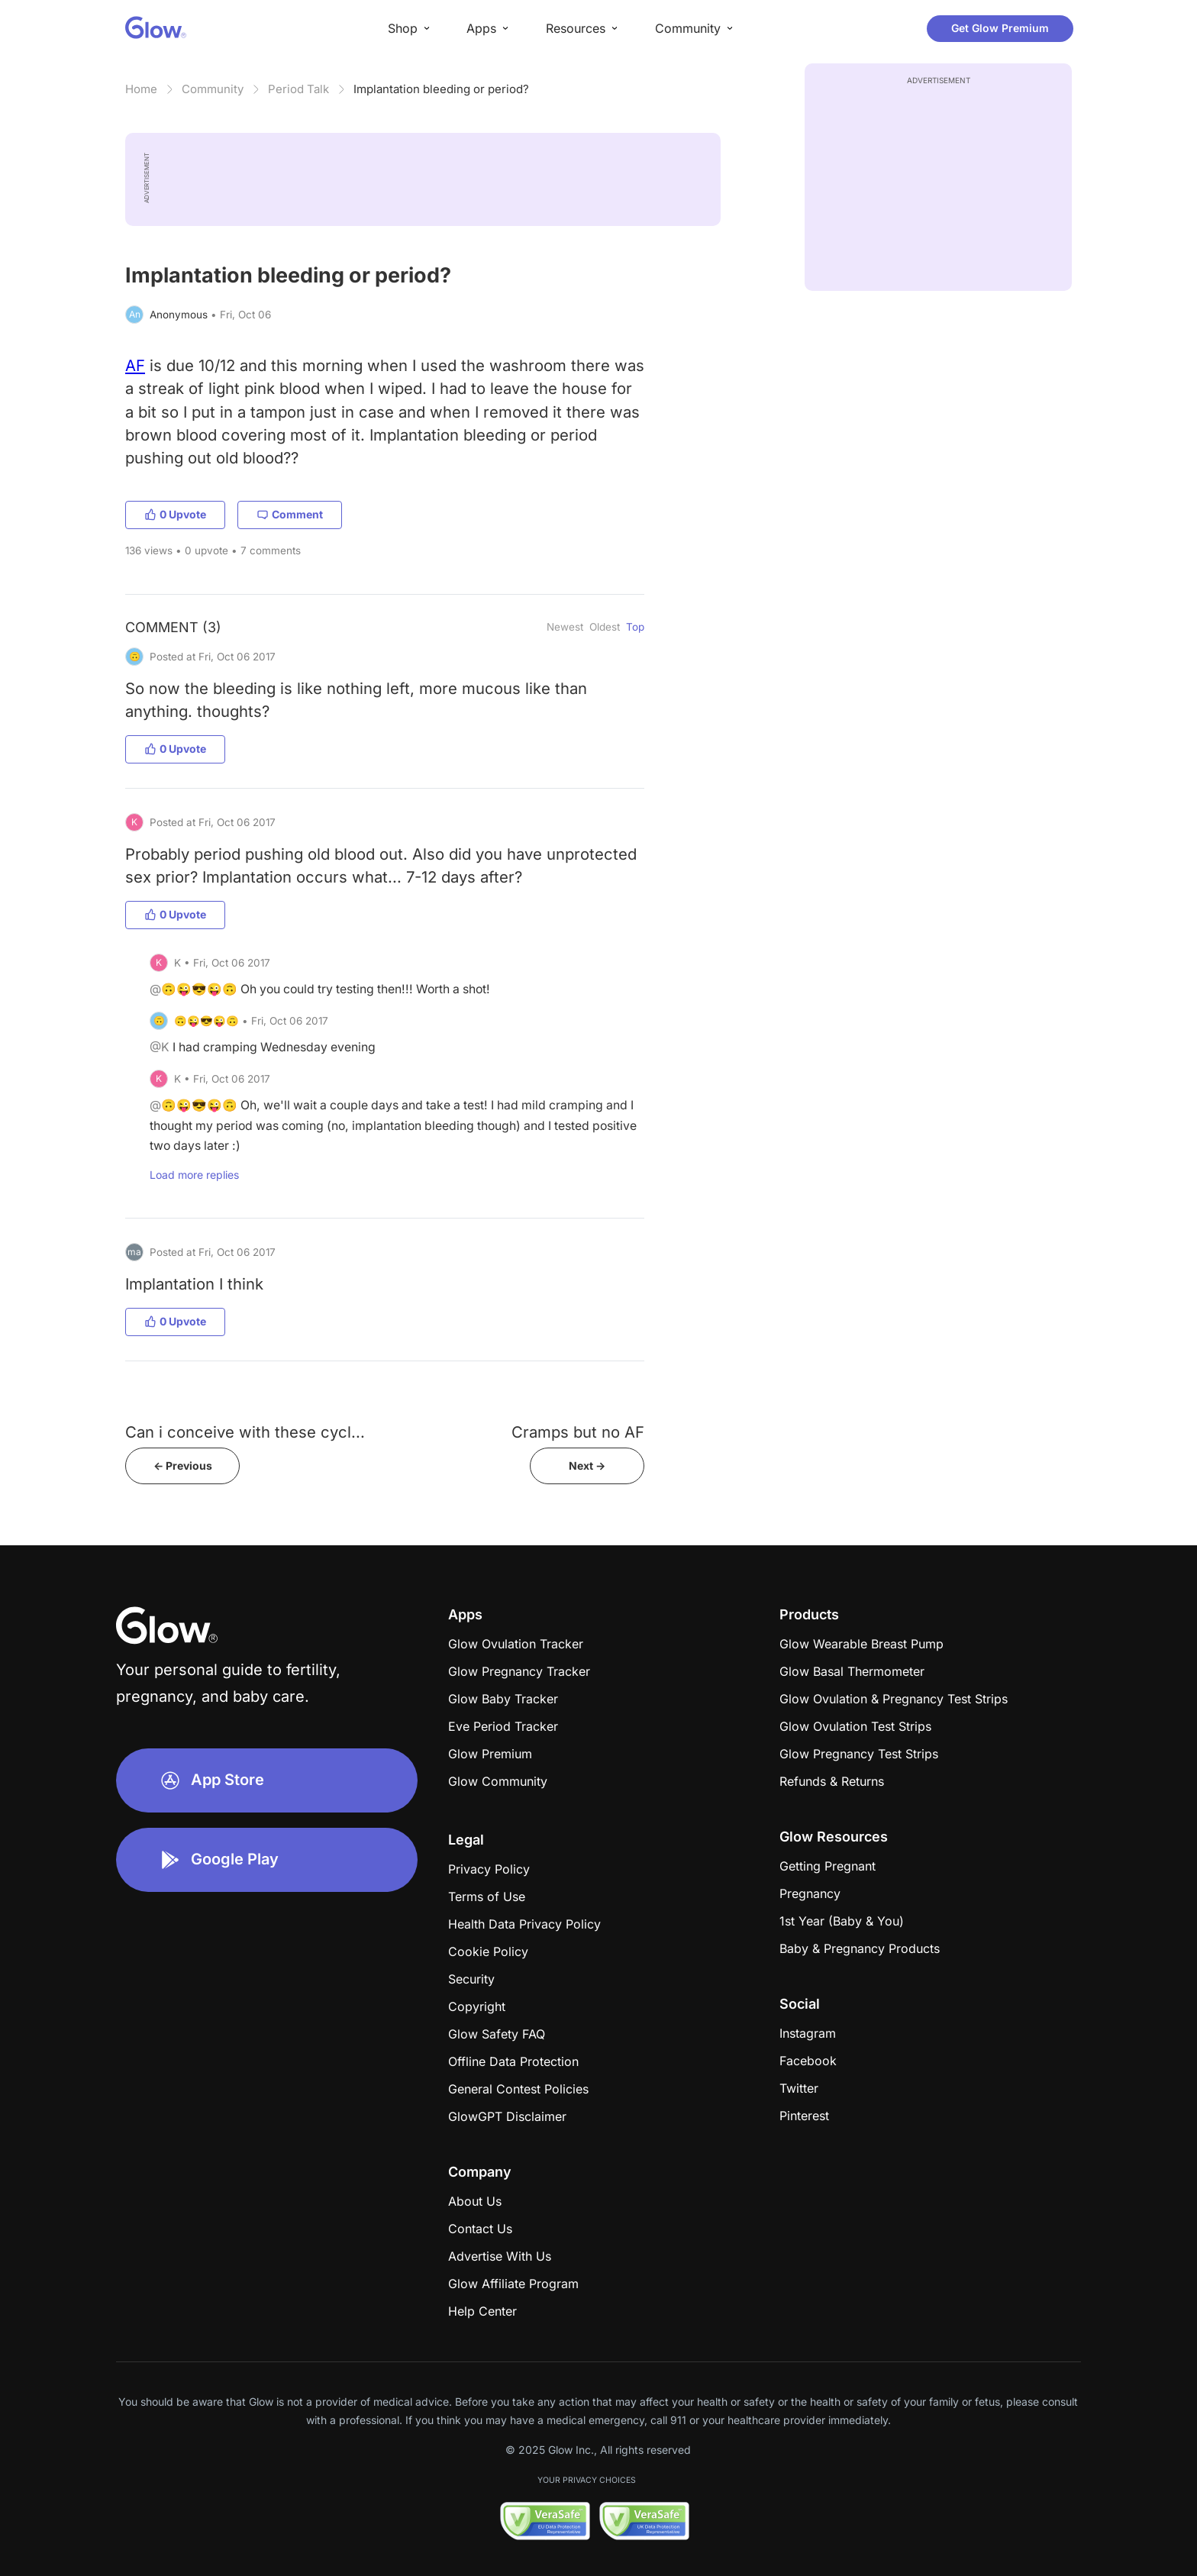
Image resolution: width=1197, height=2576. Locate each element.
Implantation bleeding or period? (441, 89)
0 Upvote (175, 514)
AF (135, 365)
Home (141, 89)
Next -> (587, 1465)
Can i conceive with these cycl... (245, 1431)
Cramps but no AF (577, 1431)
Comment (289, 514)
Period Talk (298, 89)
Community (213, 89)
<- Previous (182, 1465)
